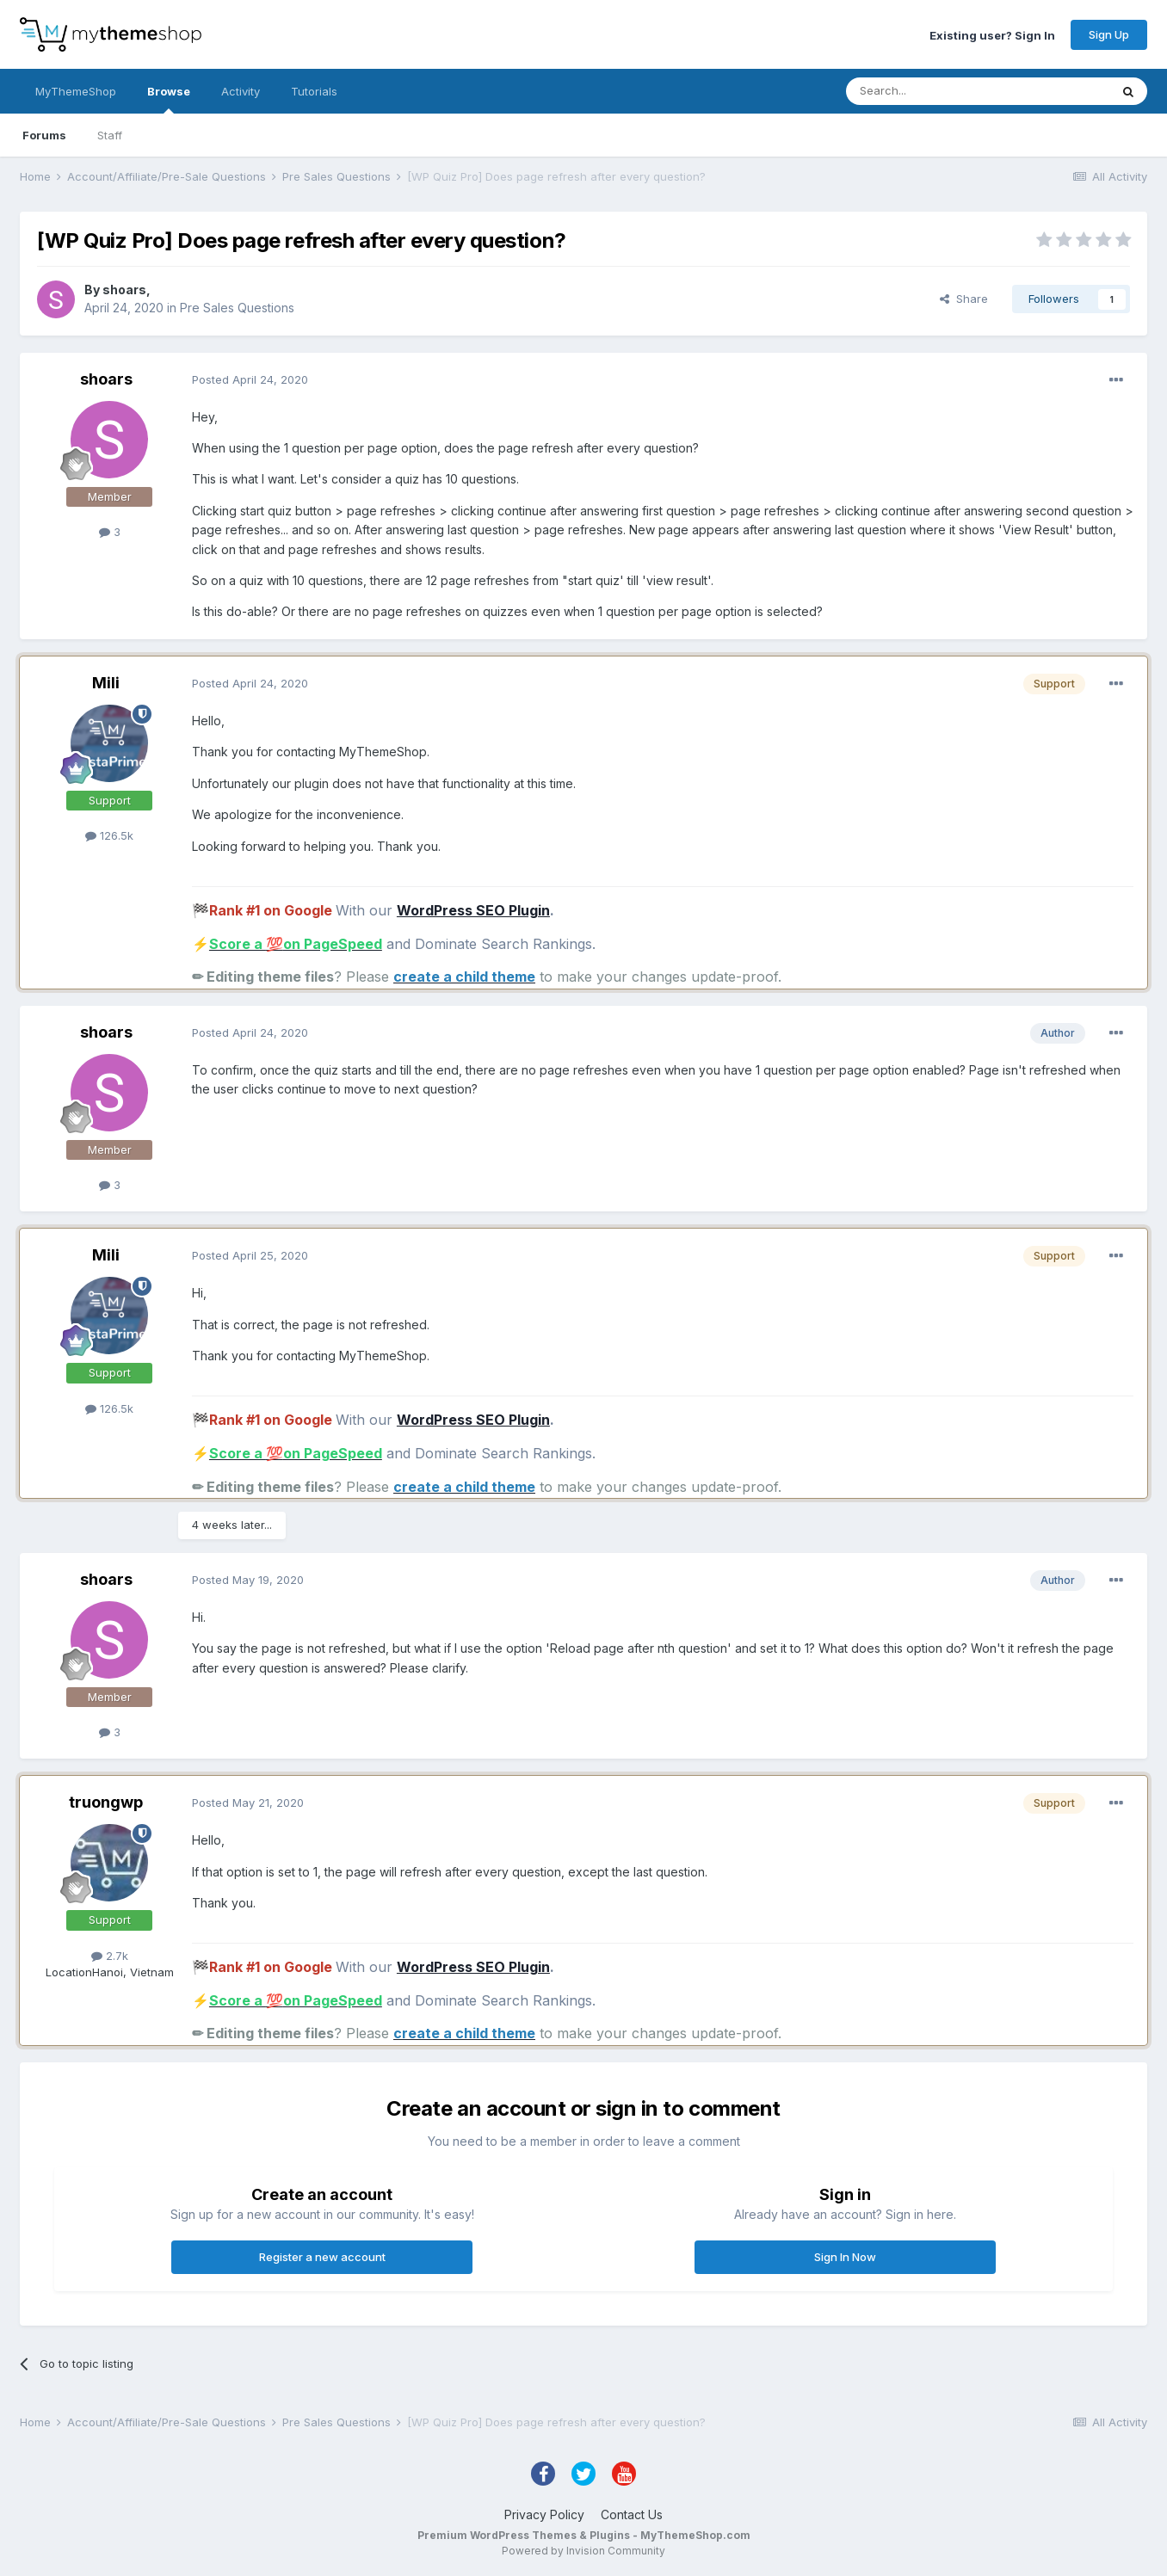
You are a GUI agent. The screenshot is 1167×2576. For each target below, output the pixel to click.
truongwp (106, 1802)
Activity (240, 91)
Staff (109, 135)
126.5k (109, 835)
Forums (44, 135)
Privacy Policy (544, 2514)
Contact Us (632, 2514)
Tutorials (314, 91)
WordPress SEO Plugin (473, 910)
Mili (106, 683)
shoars (124, 289)
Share (964, 298)
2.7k (109, 1956)
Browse (168, 99)
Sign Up (1109, 34)
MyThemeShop (75, 91)
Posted (250, 379)
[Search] (934, 91)
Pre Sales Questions (237, 307)
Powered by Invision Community (583, 2550)
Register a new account (322, 2257)
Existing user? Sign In (992, 34)
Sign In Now (845, 2257)
